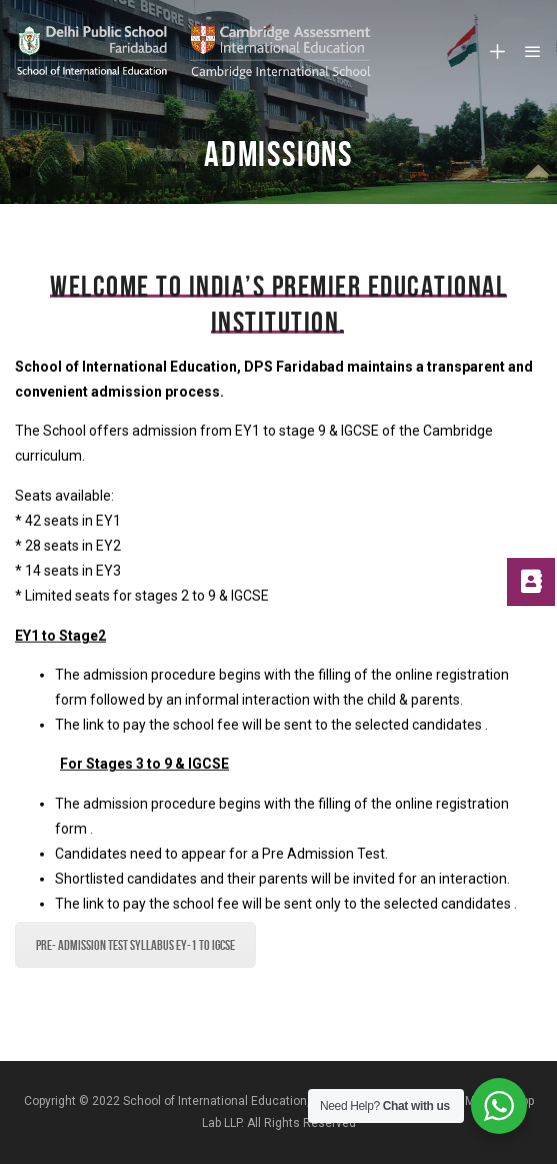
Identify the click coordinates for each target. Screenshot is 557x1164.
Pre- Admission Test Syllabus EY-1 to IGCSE (135, 945)
